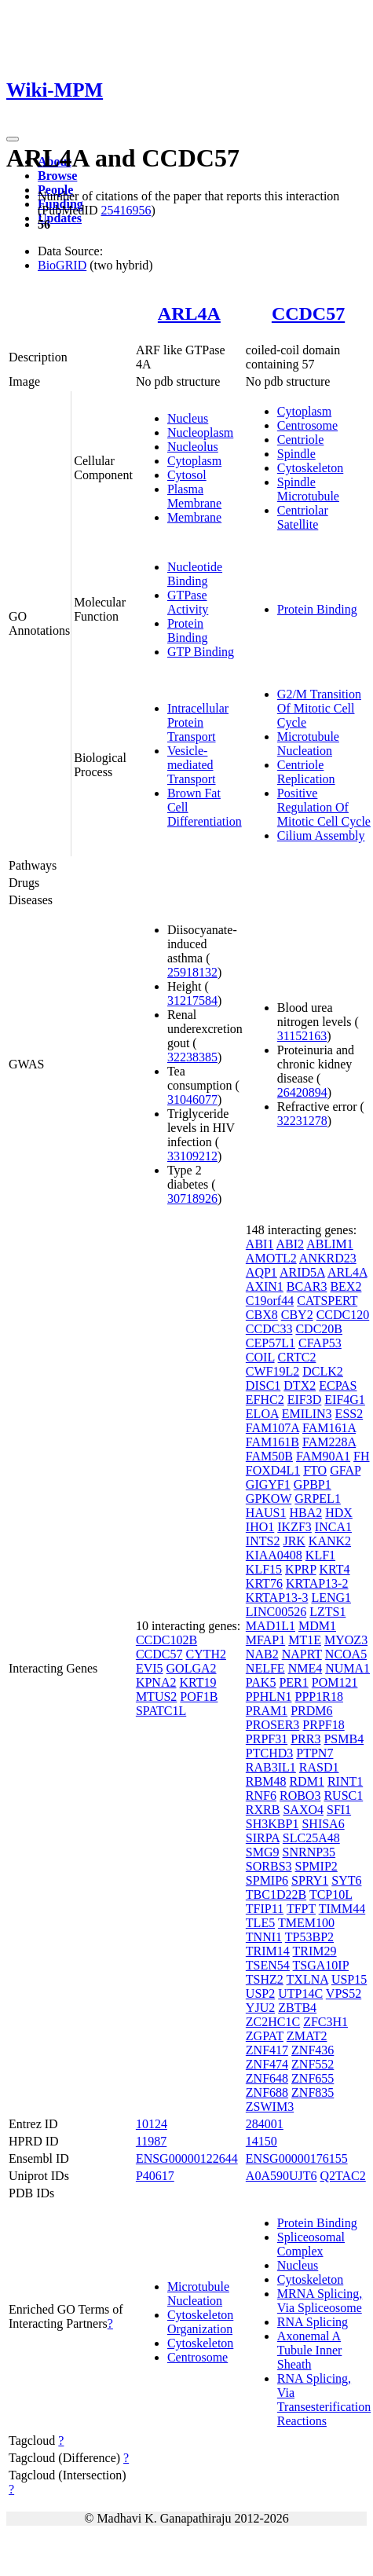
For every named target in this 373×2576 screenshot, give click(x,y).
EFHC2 (265, 1399)
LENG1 (331, 1597)
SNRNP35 (309, 1852)
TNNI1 (264, 1937)
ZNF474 (267, 2064)
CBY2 (297, 1314)
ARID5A (302, 1272)
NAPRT (302, 1654)
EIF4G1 (344, 1399)
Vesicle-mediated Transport (191, 765)
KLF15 (264, 1569)
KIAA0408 (274, 1555)
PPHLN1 (269, 1696)
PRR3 (305, 1739)
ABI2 (290, 1244)
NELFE (265, 1668)
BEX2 (345, 1286)
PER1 (293, 1682)
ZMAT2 (307, 2036)
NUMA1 (347, 1668)
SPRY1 (309, 1880)
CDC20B (318, 1329)
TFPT (301, 1908)
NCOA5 (346, 1654)
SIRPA (263, 1838)
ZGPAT (264, 2036)
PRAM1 (266, 1710)
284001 (264, 2124)
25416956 (126, 210)
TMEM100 (306, 1922)
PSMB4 (344, 1739)
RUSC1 (343, 1795)
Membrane (194, 517)
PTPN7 (314, 1753)
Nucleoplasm (200, 432)
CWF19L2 (272, 1371)
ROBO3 (300, 1795)
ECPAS (338, 1385)
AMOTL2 (271, 1258)
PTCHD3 (269, 1753)
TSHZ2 (264, 1979)
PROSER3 (272, 1724)
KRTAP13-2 (317, 1583)
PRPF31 (266, 1739)
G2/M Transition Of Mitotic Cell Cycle (319, 708)
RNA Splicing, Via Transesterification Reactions (324, 2400)
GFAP (345, 1470)
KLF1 (320, 1555)
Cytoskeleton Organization (200, 2322)
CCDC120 (343, 1314)
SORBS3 (269, 1866)
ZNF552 (312, 2064)
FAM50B (269, 1456)
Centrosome (307, 425)
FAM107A (272, 1428)
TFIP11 (264, 1908)
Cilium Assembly (321, 835)
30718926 (192, 1198)
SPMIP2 (316, 1866)
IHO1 (260, 1527)
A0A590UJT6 (281, 2175)
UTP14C (300, 1993)
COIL (260, 1357)
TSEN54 (268, 1965)
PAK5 (261, 1682)
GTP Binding (200, 651)
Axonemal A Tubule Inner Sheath (309, 2350)
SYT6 (346, 1880)
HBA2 (305, 1512)
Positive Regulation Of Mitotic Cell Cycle (324, 807)
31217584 (192, 1000)
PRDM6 (311, 1710)
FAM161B (272, 1442)
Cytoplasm (194, 460)
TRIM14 (268, 1951)
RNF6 (261, 1795)
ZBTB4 (297, 2007)
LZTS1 (327, 1611)
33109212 (192, 1156)
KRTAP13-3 (277, 1597)
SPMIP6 (267, 1880)
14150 (261, 2141)
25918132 (192, 972)
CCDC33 (269, 1329)
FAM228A (329, 1442)
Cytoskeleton (310, 468)
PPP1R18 (319, 1696)
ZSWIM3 (270, 2106)
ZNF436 (312, 2050)
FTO (315, 1470)
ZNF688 (267, 2092)
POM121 (335, 1682)
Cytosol (187, 475)
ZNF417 (267, 2050)
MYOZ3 (346, 1640)
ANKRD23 (328, 1258)
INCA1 (333, 1527)
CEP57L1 (270, 1343)
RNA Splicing (312, 2322)
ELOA (262, 1413)
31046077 (192, 1099)
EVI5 (149, 1668)
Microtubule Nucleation (308, 743)
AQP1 (261, 1272)
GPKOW (268, 1498)
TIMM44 (342, 1908)
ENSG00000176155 (297, 2158)
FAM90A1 (323, 1456)
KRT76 (264, 1583)
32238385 (192, 1057)
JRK (294, 1541)
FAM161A (329, 1428)
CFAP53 (320, 1343)
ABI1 (260, 1244)
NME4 (305, 1668)
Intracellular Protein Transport (198, 722)
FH (361, 1456)
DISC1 (263, 1385)
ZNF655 (312, 2078)
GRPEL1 (317, 1498)
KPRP (300, 1569)
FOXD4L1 (273, 1470)
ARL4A (189, 313)
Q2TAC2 (343, 2175)
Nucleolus (192, 446)
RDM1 (306, 1781)
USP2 (260, 1993)
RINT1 (345, 1781)
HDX (339, 1512)
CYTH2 (205, 1654)
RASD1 (319, 1767)
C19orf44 (270, 1300)
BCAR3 (307, 1286)
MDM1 (317, 1625)
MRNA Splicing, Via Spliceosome (319, 2300)
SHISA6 (323, 1823)
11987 (151, 2141)
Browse (57, 175)
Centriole (300, 439)
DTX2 (299, 1385)
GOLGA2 (191, 1668)
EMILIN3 (307, 1413)
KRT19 (197, 1682)
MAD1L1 (270, 1625)
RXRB (263, 1809)
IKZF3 (294, 1527)
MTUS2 (156, 1696)
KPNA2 (156, 1682)
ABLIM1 (329, 1244)
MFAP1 (265, 1640)
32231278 (302, 1120)
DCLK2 (322, 1371)
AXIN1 (264, 1286)
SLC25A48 (311, 1838)
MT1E (304, 1640)
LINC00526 (276, 1611)
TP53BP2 (309, 1937)
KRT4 (335, 1569)
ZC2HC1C (273, 2021)
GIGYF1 (268, 1484)
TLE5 (260, 1922)
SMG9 (263, 1852)
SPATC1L (161, 1710)
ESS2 (349, 1413)
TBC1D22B (276, 1894)
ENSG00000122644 (187, 2158)
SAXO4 (303, 1809)
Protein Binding (187, 630)
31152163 (302, 1035)
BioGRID (62, 265)
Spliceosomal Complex (311, 2244)
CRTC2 (297, 1357)
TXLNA (307, 1979)
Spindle (296, 453)
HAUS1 (266, 1512)
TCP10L (331, 1894)
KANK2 (330, 1541)
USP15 (349, 1979)
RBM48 (266, 1781)
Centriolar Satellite (302, 517)
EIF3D (304, 1399)
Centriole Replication (306, 772)
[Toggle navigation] (12, 139)
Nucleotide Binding (194, 574)
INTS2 (263, 1541)
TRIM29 (315, 1951)
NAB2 (262, 1654)
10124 (151, 2124)
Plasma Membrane (194, 496)
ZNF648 (267, 2078)
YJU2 (260, 2007)
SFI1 (339, 1809)
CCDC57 (308, 313)
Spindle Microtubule (308, 489)
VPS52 (343, 1993)
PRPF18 (323, 1724)
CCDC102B (166, 1640)
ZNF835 (312, 2092)
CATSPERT (327, 1300)
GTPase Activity (187, 602)
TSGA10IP (321, 1965)
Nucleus (187, 418)
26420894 (302, 1092)
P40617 (155, 2175)
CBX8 (262, 1314)
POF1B (199, 1696)
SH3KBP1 (272, 1823)
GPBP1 (312, 1484)
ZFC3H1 (325, 2021)
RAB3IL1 (271, 1767)
